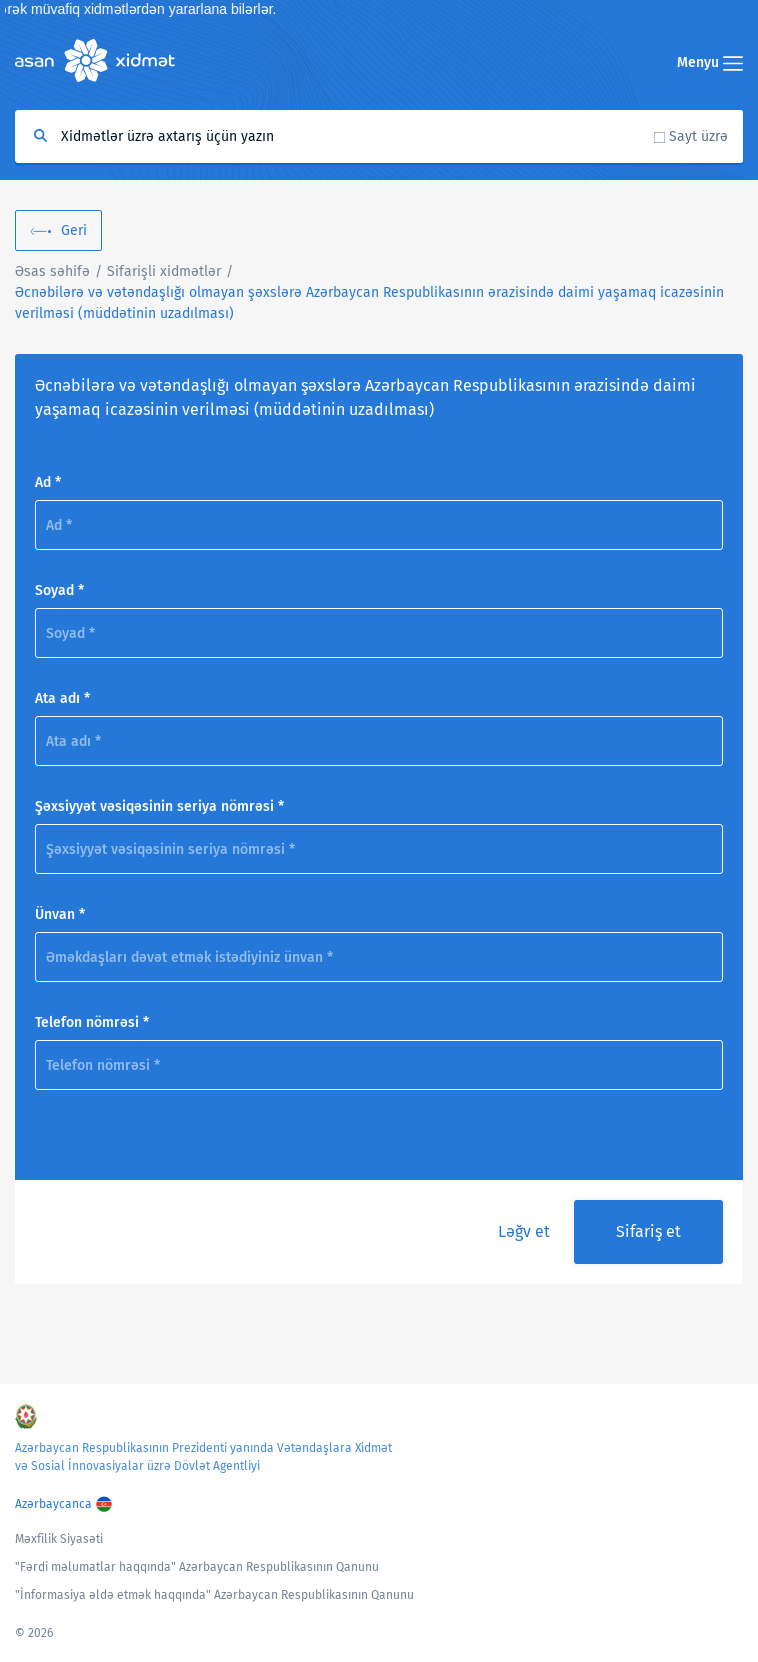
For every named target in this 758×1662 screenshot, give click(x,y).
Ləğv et (524, 1231)
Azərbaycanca (53, 1504)
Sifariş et (648, 1231)
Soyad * (59, 590)
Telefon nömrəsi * (92, 1022)
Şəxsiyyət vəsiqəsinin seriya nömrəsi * (159, 806)
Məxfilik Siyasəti (59, 1539)
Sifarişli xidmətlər (164, 271)
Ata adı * (62, 698)
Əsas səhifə (52, 271)
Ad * (48, 482)
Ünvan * (60, 914)
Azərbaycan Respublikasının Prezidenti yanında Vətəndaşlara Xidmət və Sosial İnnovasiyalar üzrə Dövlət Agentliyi (203, 1457)
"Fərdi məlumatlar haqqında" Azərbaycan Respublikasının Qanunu (197, 1567)
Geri (74, 230)
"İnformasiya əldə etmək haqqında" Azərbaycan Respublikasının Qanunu (214, 1595)
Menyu (710, 62)
